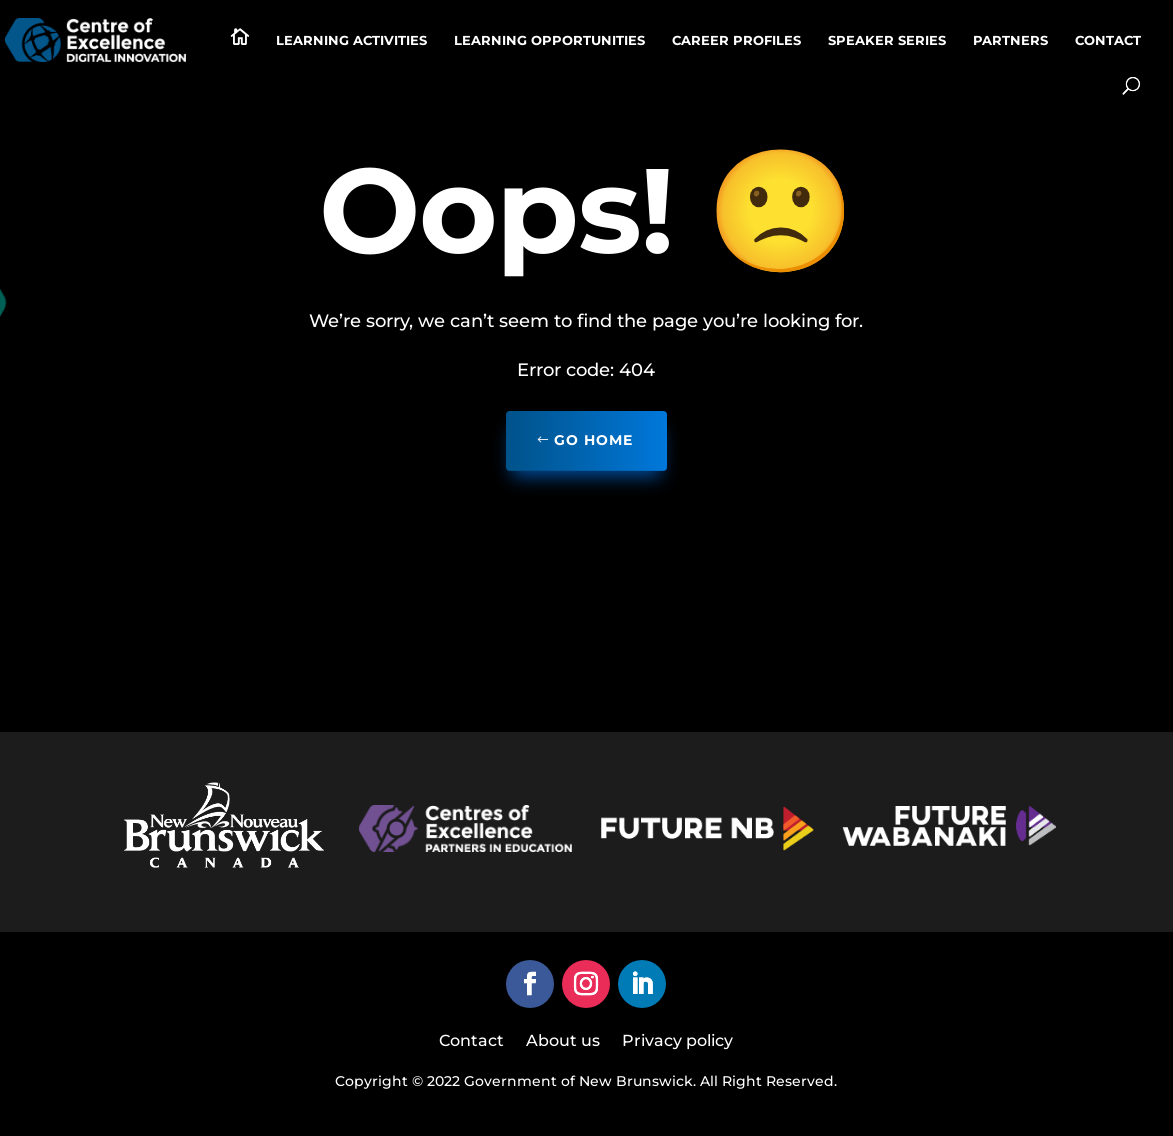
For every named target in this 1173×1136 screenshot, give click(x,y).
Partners (1010, 40)
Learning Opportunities (549, 40)
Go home (593, 440)
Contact (1108, 40)
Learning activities (351, 40)
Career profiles (736, 40)
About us (563, 1042)
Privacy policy (677, 1042)
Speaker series (887, 40)
